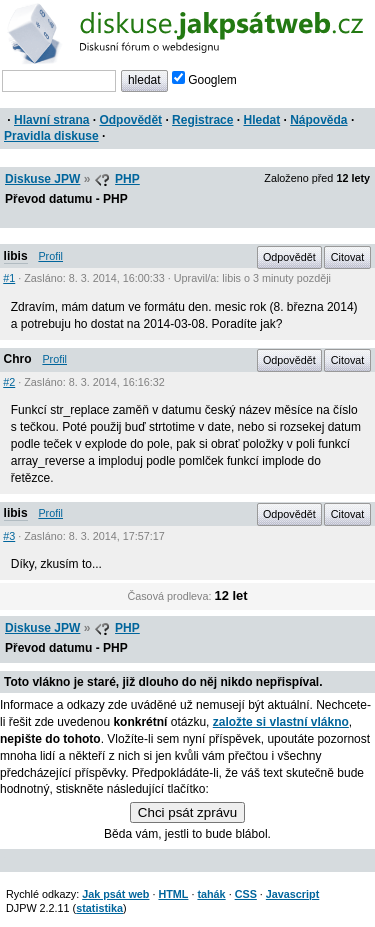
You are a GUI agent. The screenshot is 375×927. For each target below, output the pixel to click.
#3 (9, 536)
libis (16, 256)
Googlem (204, 80)
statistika (99, 908)
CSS (246, 894)
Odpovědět (130, 120)
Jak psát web (115, 894)
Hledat (261, 120)
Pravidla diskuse (51, 136)
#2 (9, 382)
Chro (18, 359)
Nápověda (318, 120)
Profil (50, 256)
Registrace (202, 120)
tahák (211, 894)
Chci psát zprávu (187, 812)
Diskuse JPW (42, 179)
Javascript (292, 894)
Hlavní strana (51, 120)
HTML (173, 894)
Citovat (348, 257)
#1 (9, 278)
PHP (127, 179)
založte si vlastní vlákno (281, 722)
